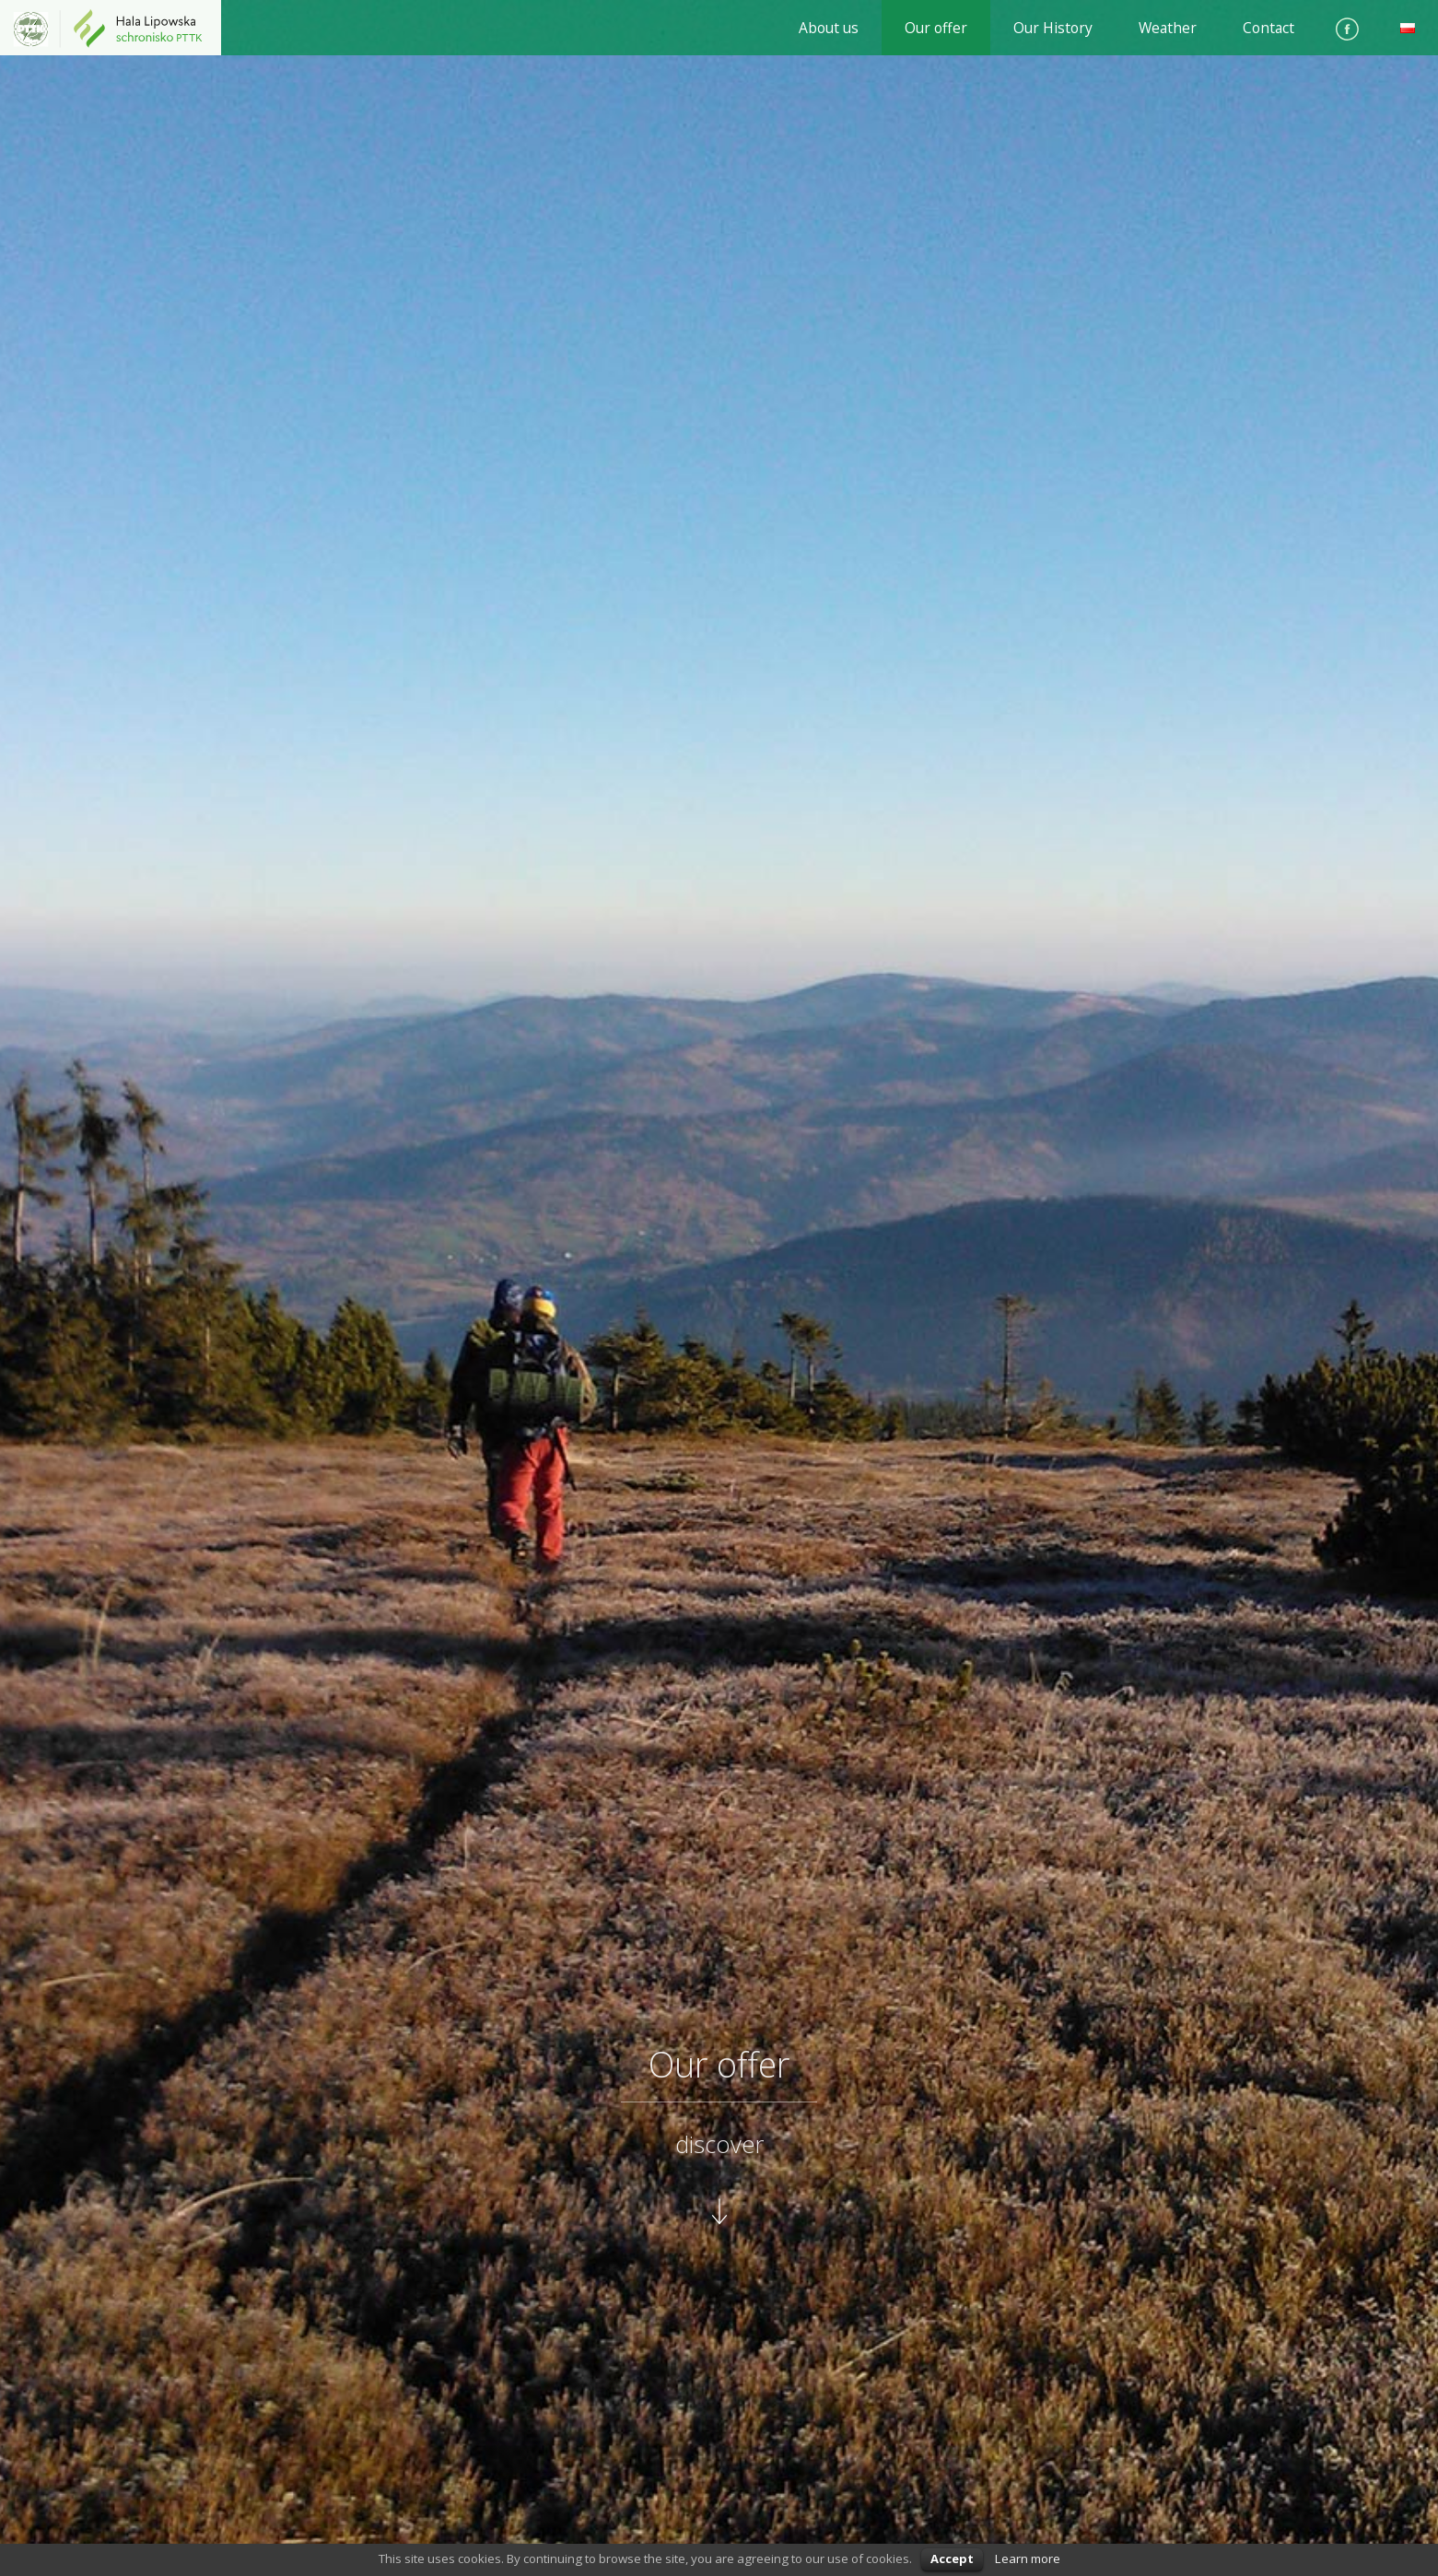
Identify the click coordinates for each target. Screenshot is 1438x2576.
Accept (952, 2558)
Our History (1053, 28)
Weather (1168, 28)
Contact (1268, 28)
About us (829, 28)
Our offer (936, 28)
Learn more (1027, 2558)
